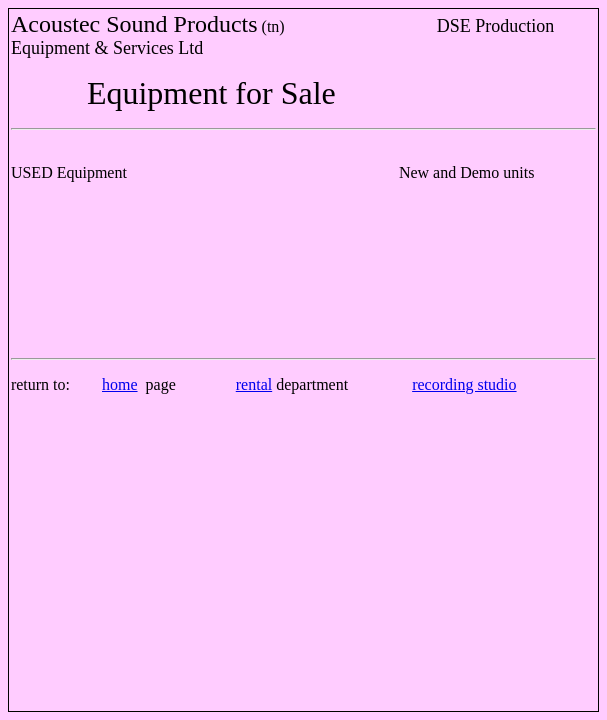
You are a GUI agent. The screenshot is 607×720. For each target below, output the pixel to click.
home (120, 384)
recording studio (464, 384)
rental (254, 384)
